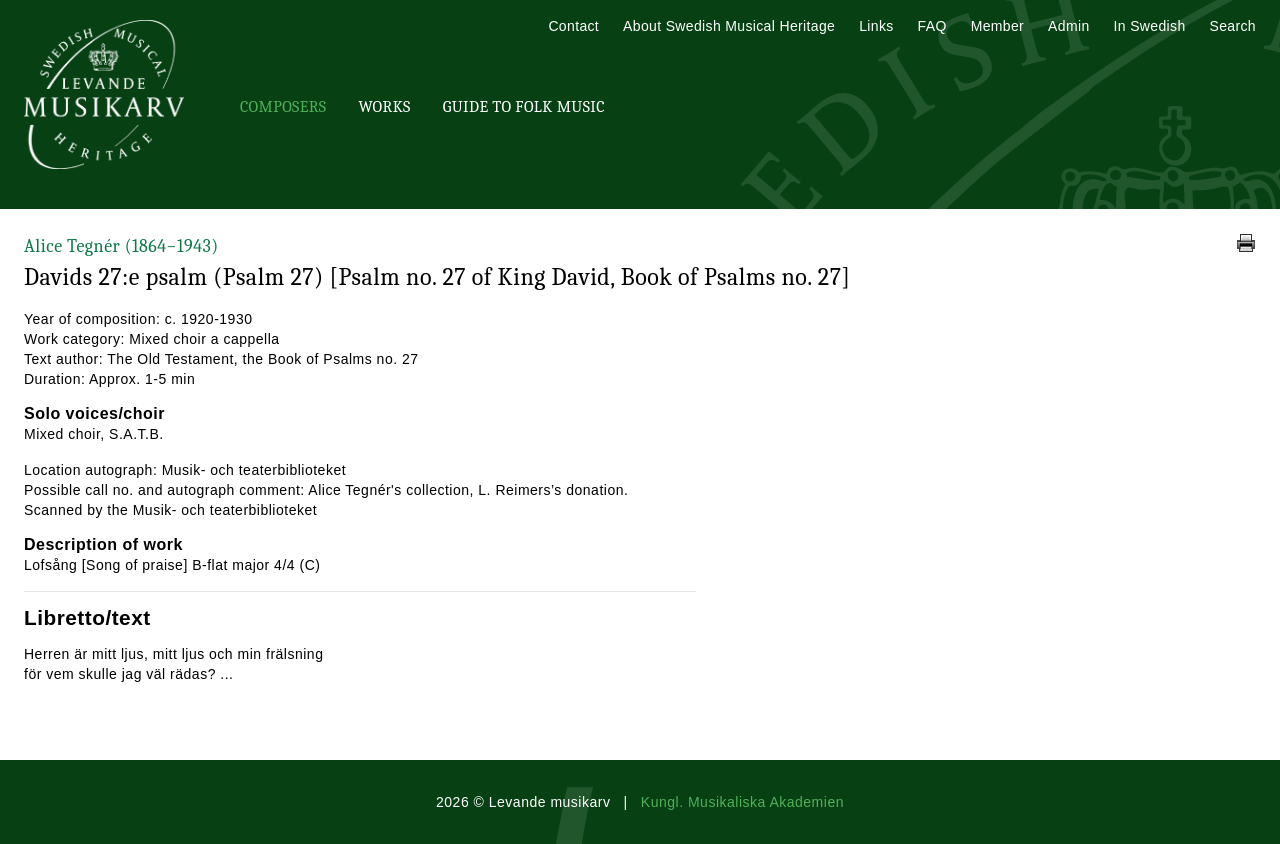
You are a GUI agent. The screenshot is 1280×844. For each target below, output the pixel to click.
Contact (573, 26)
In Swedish (1150, 26)
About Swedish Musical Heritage (729, 26)
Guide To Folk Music (524, 107)
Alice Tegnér (121, 246)
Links (876, 26)
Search (1233, 26)
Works (384, 107)
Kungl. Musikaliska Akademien (742, 802)
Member (997, 26)
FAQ (932, 26)
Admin (1068, 26)
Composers (283, 107)
